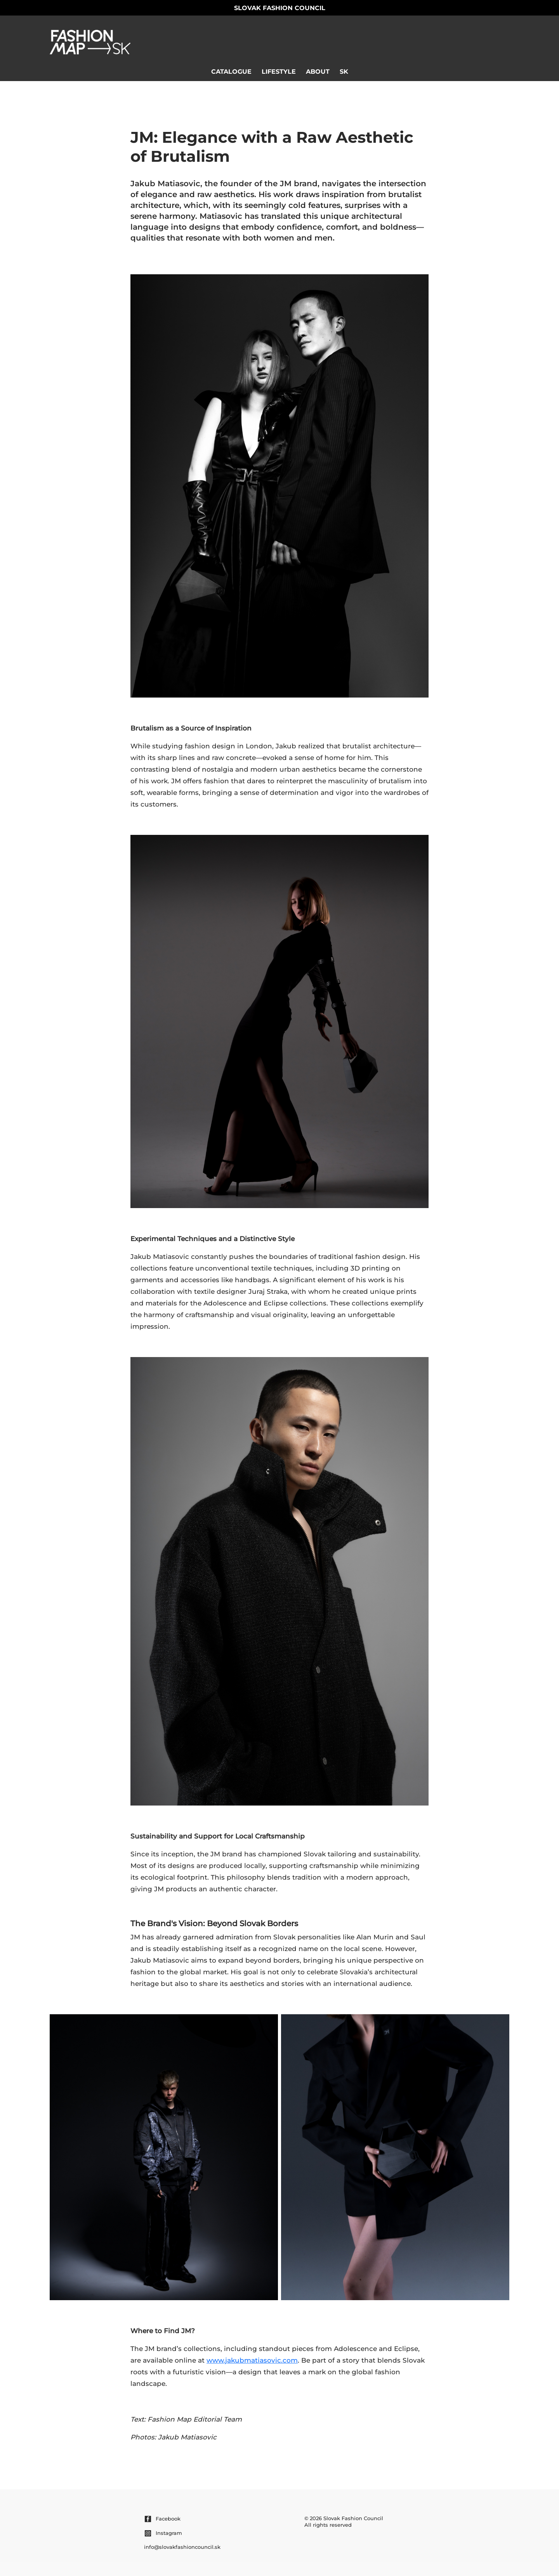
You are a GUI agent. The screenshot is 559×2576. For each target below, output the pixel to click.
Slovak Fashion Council (279, 8)
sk (344, 71)
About (318, 71)
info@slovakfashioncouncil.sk (182, 2547)
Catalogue (231, 71)
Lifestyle (279, 71)
